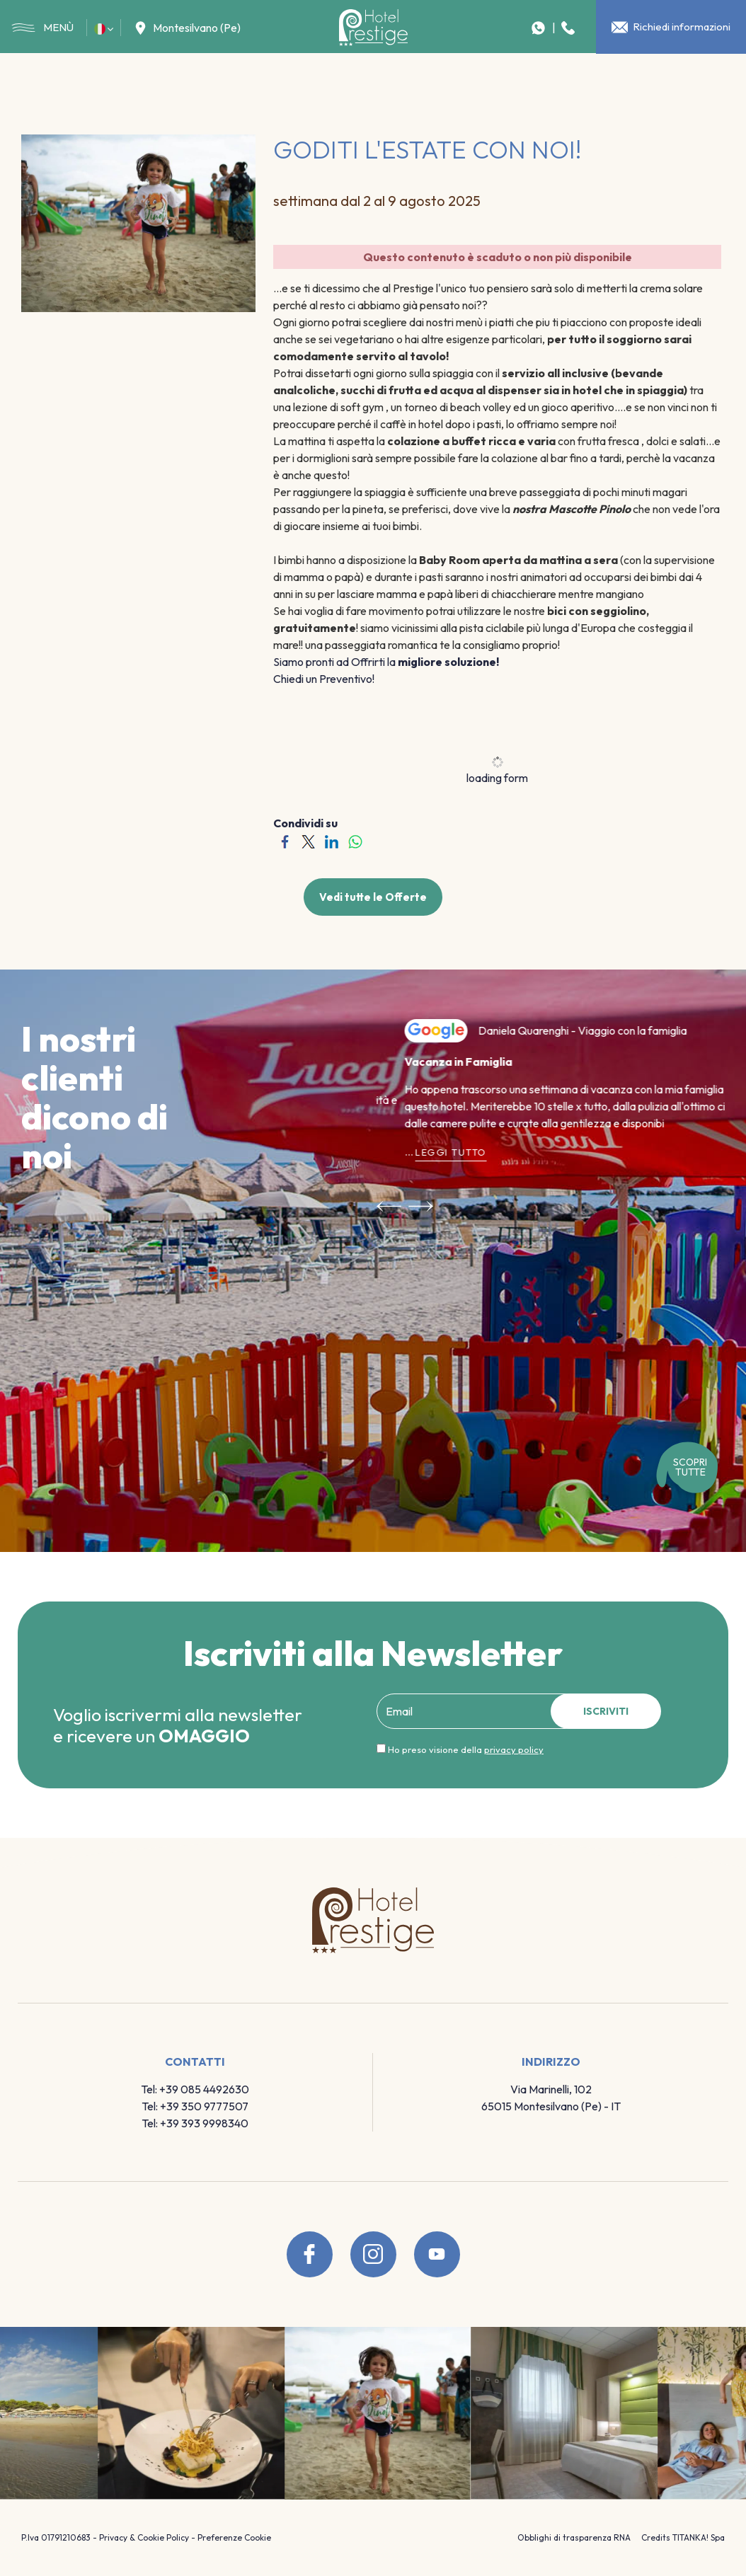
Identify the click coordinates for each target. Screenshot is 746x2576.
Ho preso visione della (466, 1749)
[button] (103, 27)
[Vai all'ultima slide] (389, 1204)
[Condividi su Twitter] (308, 840)
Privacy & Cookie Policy (144, 2537)
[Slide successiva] (420, 1204)
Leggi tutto (423, 1146)
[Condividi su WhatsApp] (355, 840)
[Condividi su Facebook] (285, 840)
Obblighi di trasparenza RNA (574, 2537)
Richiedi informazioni (671, 26)
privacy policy (514, 1749)
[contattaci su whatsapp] (538, 28)
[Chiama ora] (568, 28)
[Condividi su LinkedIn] (331, 840)
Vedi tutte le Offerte (373, 897)
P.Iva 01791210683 (56, 2537)
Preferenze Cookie (234, 2537)
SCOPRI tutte (690, 1467)
